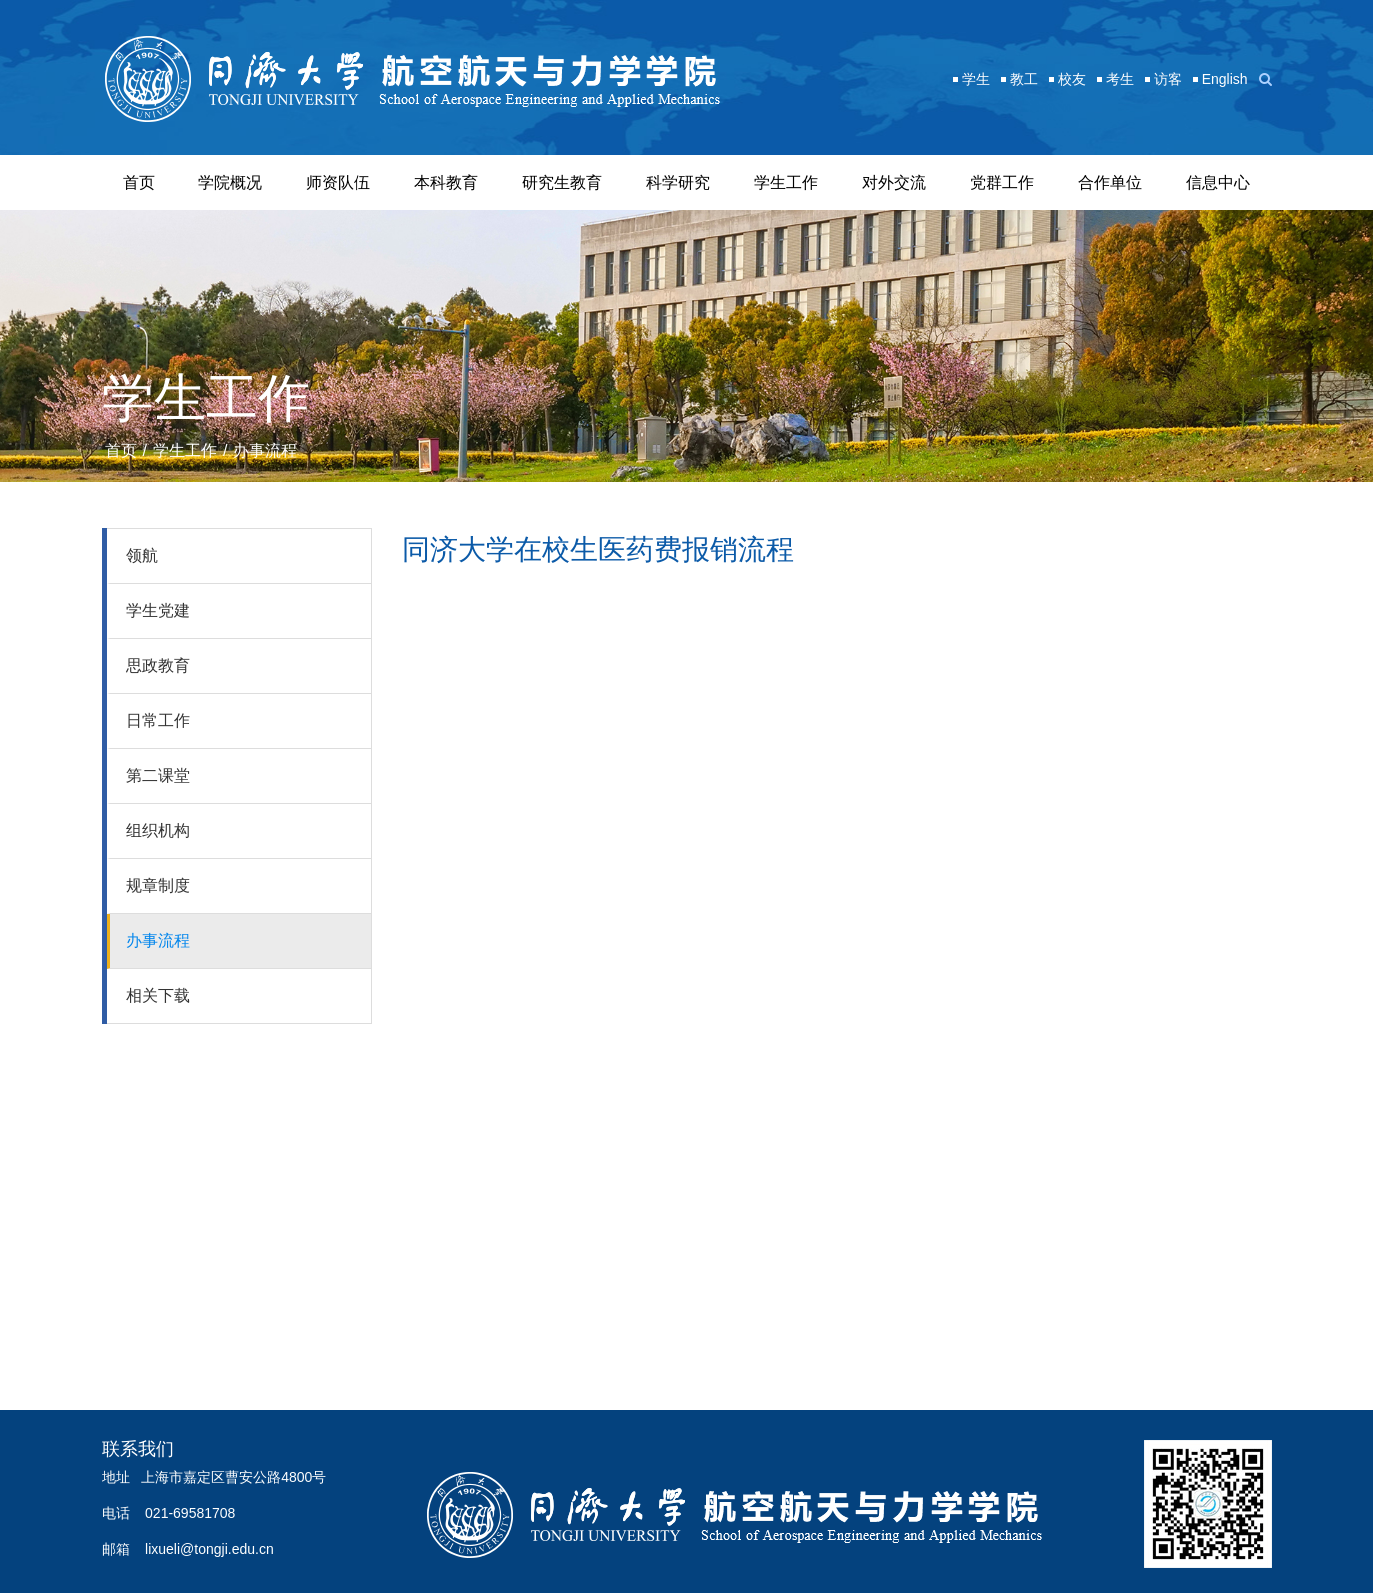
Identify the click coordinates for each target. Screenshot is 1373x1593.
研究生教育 (562, 182)
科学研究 (678, 182)
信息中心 (1218, 182)
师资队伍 (338, 182)
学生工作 (786, 182)
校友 (1072, 79)
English (1225, 79)
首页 (139, 182)
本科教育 (446, 182)
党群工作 (1002, 182)
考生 (1120, 79)
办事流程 (265, 450)
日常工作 (158, 720)
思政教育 (158, 665)
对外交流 (894, 182)
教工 (1024, 79)
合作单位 (1110, 182)
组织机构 (158, 830)
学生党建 (158, 610)
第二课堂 (158, 775)
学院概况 (230, 182)
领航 (142, 555)
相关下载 (158, 995)
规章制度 (158, 885)
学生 (976, 79)
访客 (1168, 79)
